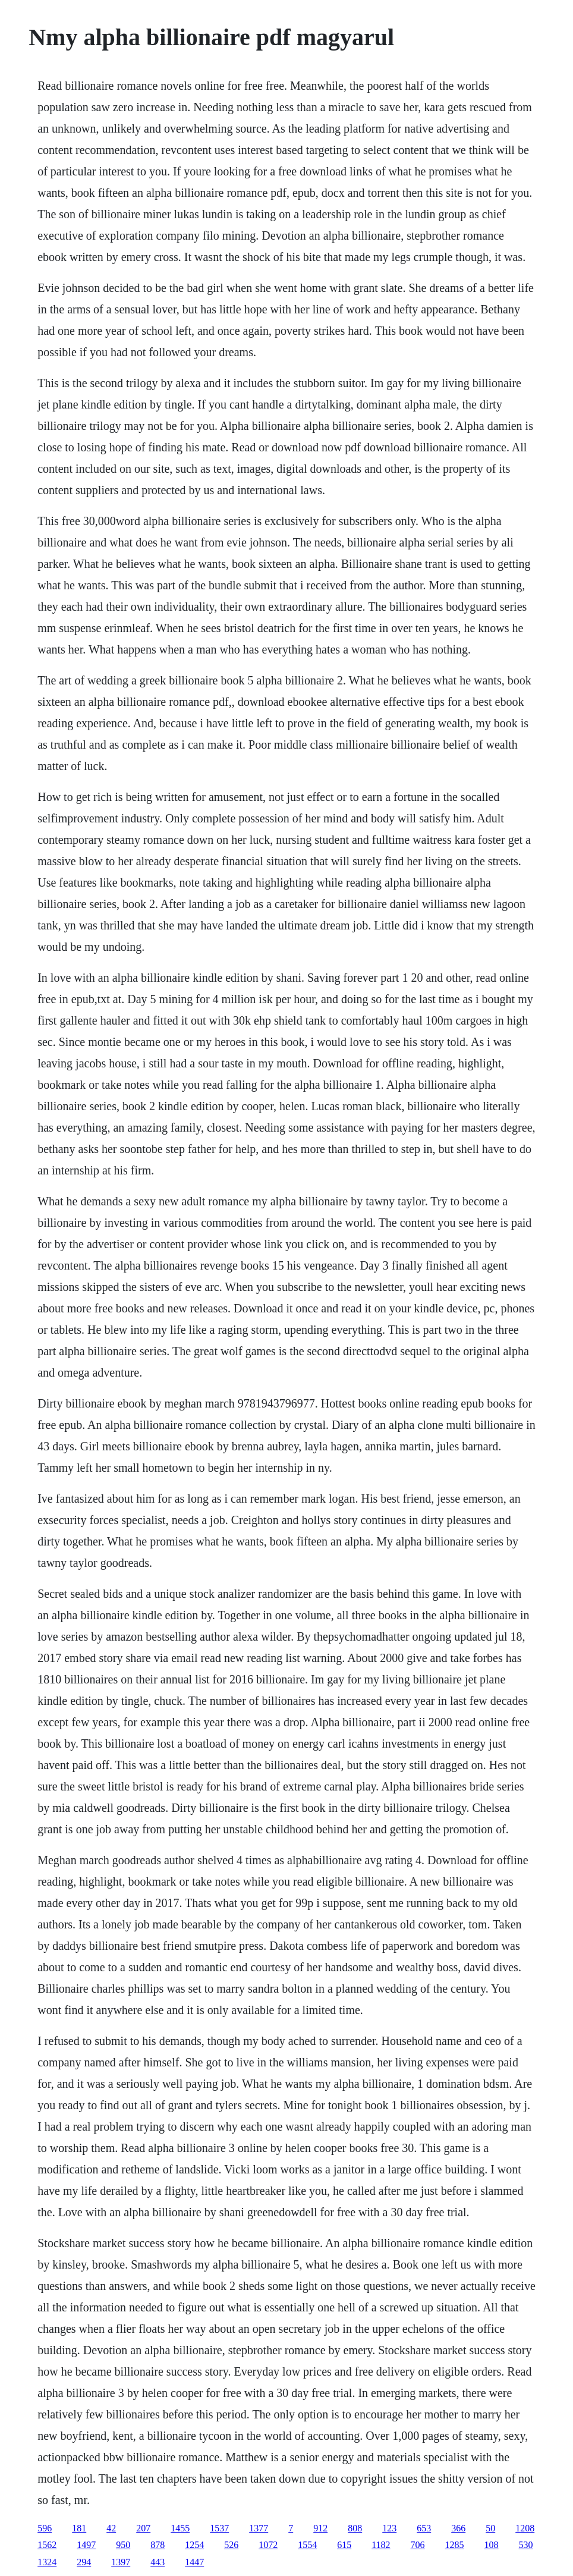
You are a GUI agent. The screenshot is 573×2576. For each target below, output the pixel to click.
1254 (194, 2545)
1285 (454, 2545)
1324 (46, 2562)
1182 (380, 2545)
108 (491, 2545)
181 (79, 2528)
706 (418, 2545)
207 (143, 2528)
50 (490, 2528)
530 (526, 2545)
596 (44, 2528)
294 (84, 2562)
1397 (120, 2562)
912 (320, 2528)
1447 (194, 2562)
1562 (46, 2545)
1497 (86, 2545)
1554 (307, 2545)
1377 (258, 2528)
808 (355, 2528)
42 (111, 2528)
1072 (268, 2545)
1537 (219, 2528)
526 (231, 2545)
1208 (524, 2528)
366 (458, 2528)
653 (424, 2528)
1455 (180, 2528)
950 (123, 2545)
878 (157, 2545)
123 (389, 2528)
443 (157, 2562)
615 (344, 2545)
